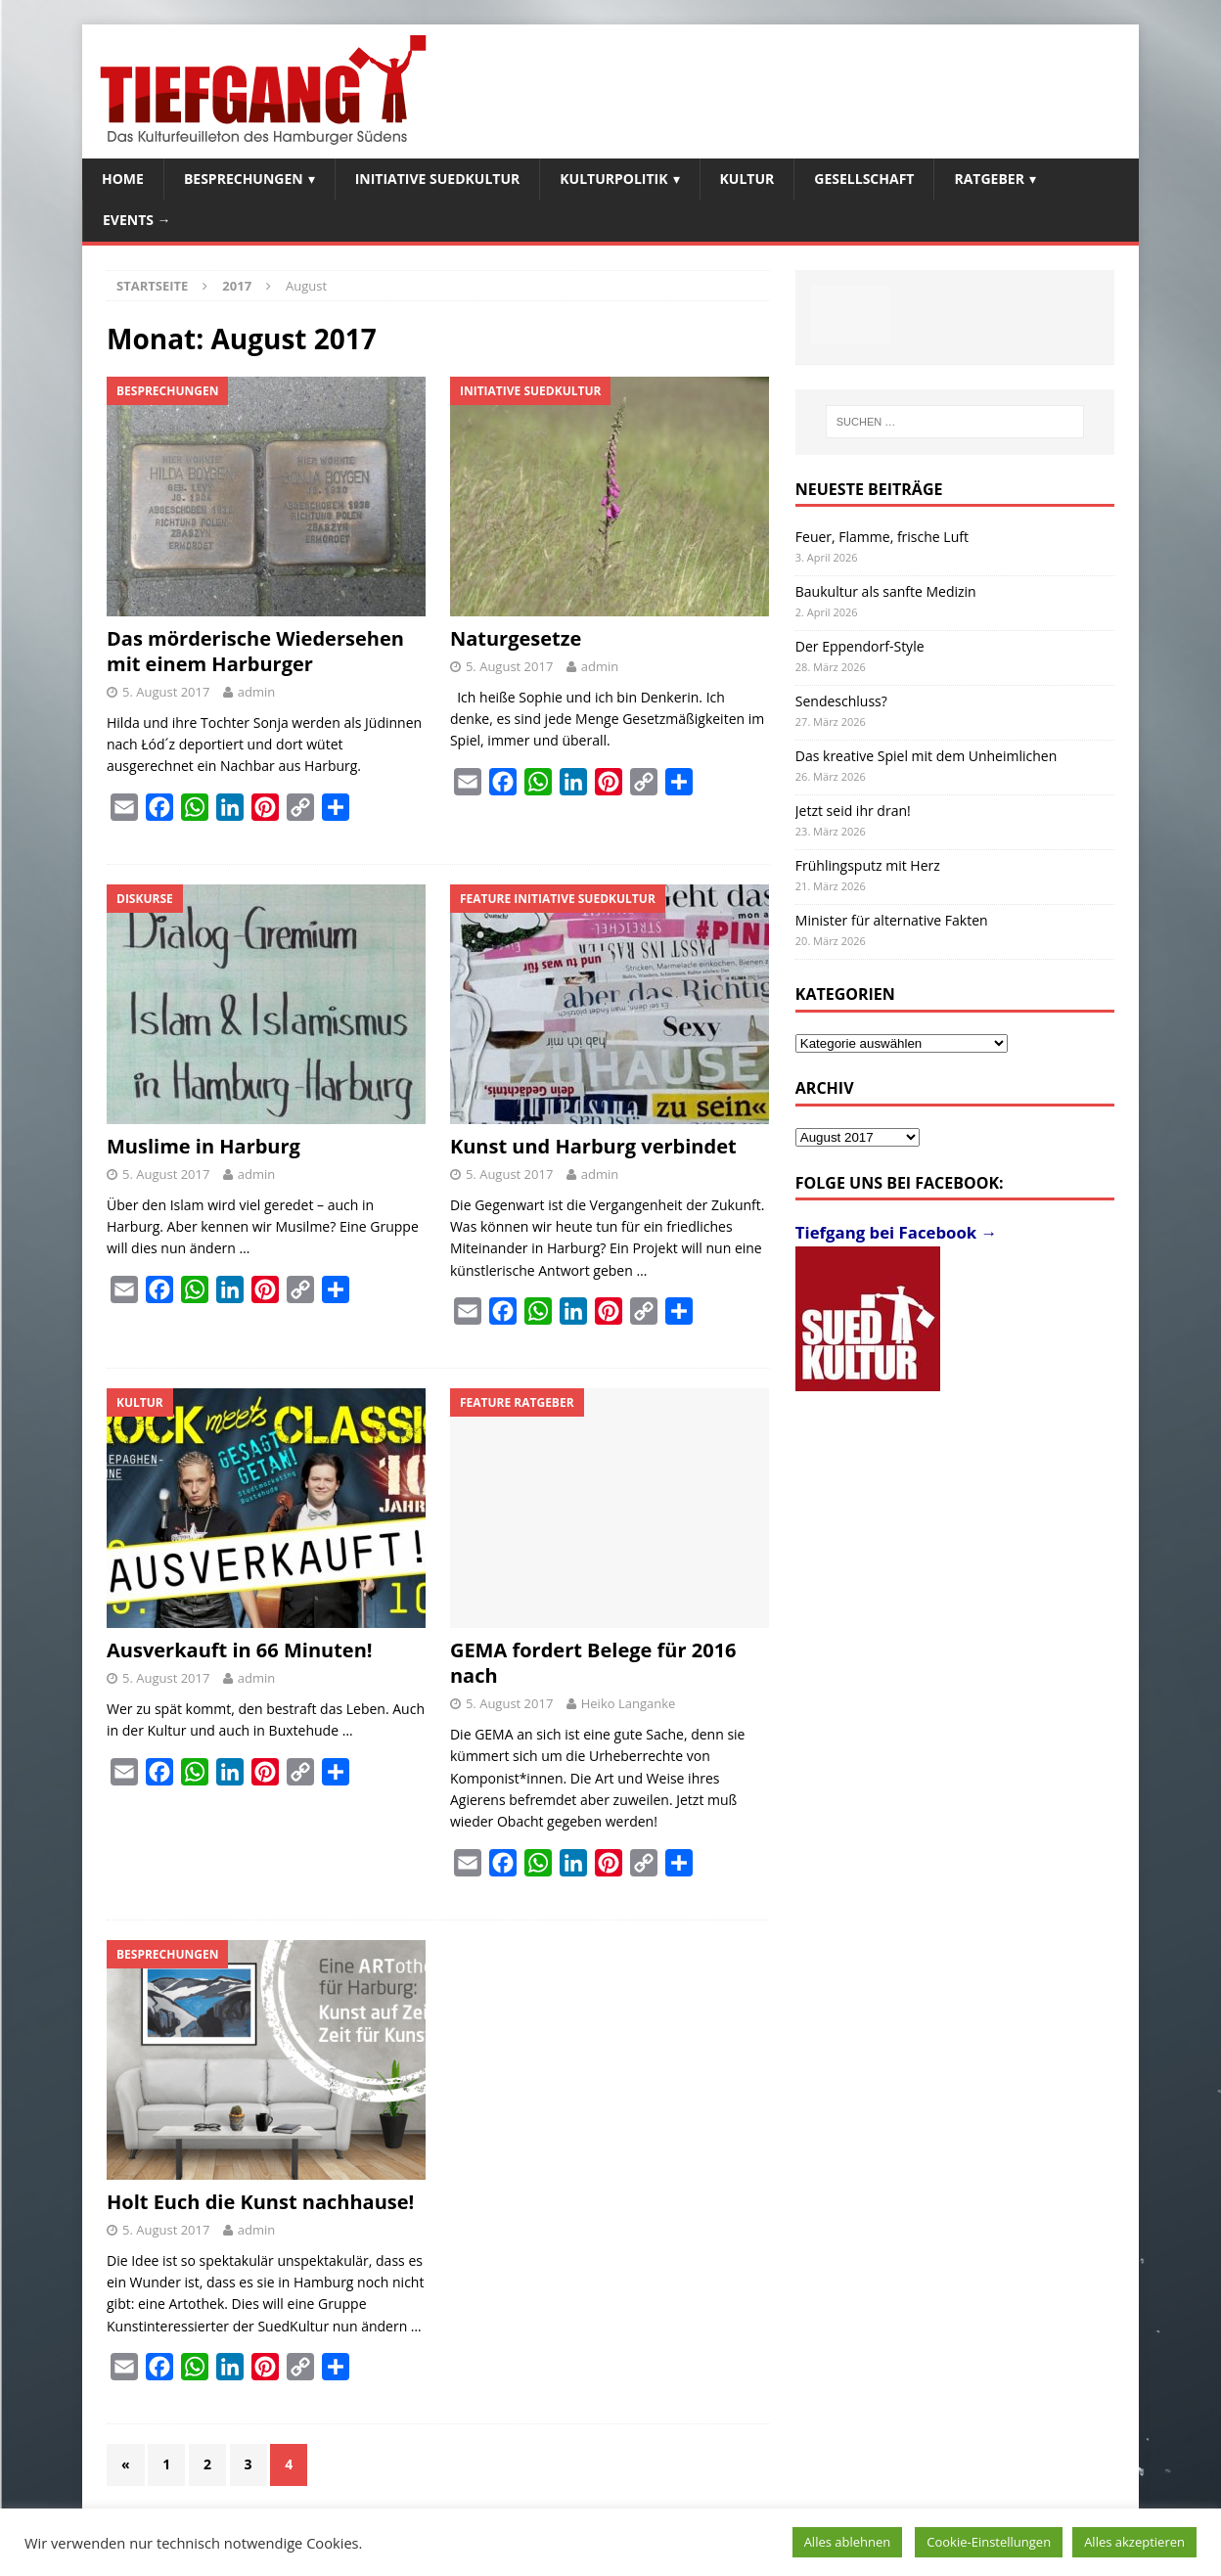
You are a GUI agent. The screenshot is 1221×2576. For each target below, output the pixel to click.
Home (123, 178)
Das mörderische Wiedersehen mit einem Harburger (255, 651)
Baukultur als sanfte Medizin (885, 591)
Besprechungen (243, 178)
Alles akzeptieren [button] (1134, 2542)
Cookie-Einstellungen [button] (989, 2542)
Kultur (747, 178)
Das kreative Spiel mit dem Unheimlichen (926, 755)
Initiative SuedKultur (437, 178)
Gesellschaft (864, 178)
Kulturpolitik (613, 178)
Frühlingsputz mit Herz (867, 865)
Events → (137, 219)
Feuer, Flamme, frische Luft (882, 536)
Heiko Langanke (628, 1703)
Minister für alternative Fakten (891, 920)
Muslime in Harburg (203, 1146)
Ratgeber (988, 178)
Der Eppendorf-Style (860, 646)
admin (256, 691)
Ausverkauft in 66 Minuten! (240, 1650)
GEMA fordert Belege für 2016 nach (593, 1663)
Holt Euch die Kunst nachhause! (260, 2202)
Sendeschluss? (841, 701)
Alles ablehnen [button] (847, 2542)
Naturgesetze (515, 638)
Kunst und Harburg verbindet (593, 1146)
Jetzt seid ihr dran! (853, 810)
